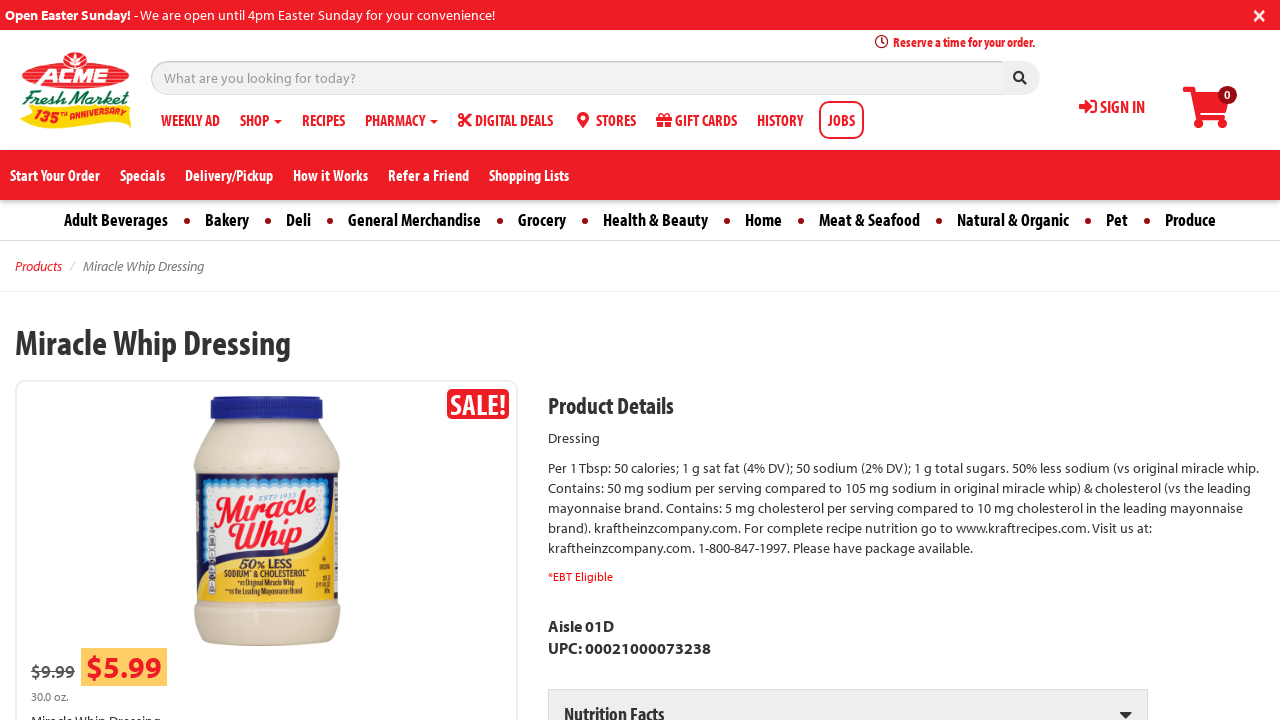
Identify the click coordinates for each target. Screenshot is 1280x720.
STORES (604, 120)
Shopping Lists (529, 175)
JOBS (841, 120)
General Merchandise (414, 219)
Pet (1117, 219)
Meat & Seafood (869, 219)
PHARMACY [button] (401, 120)
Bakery (227, 219)
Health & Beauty (655, 219)
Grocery (542, 219)
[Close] (1259, 13)
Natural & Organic (1013, 219)
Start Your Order (55, 175)
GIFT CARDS (696, 120)
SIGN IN (1112, 106)
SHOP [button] (261, 120)
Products (38, 266)
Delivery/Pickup (229, 175)
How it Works (330, 175)
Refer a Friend (428, 175)
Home (763, 219)
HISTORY (780, 120)
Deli (298, 219)
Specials (142, 175)
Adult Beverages (116, 219)
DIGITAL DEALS (505, 120)
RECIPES (323, 120)
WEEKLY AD (190, 120)
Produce (1190, 219)
